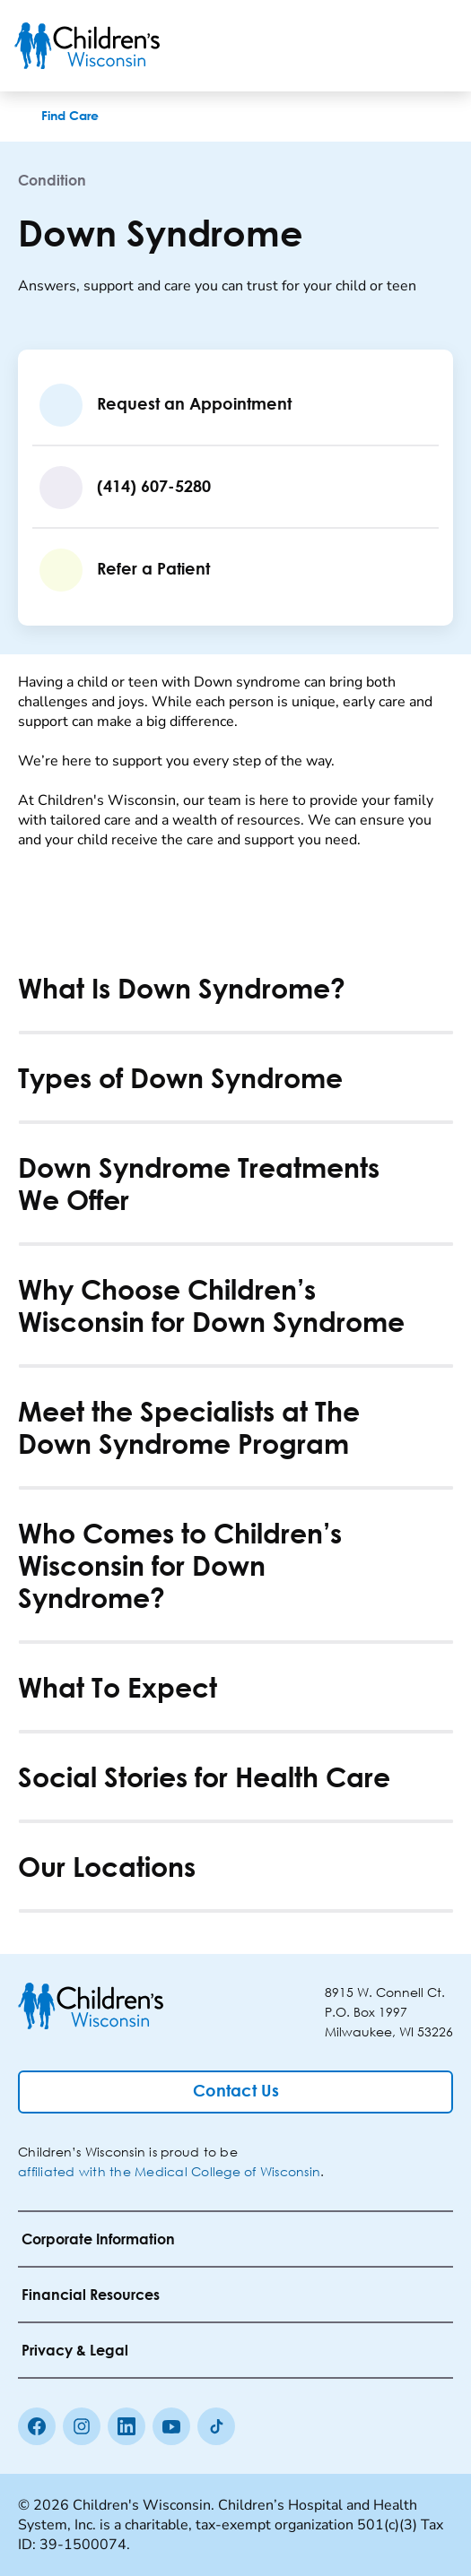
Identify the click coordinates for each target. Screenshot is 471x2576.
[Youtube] (171, 2426)
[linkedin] (126, 2426)
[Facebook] (37, 2426)
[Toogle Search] (388, 45)
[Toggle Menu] (435, 45)
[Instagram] (81, 2426)
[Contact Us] (235, 2092)
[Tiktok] (216, 2426)
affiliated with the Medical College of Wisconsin (169, 2171)
